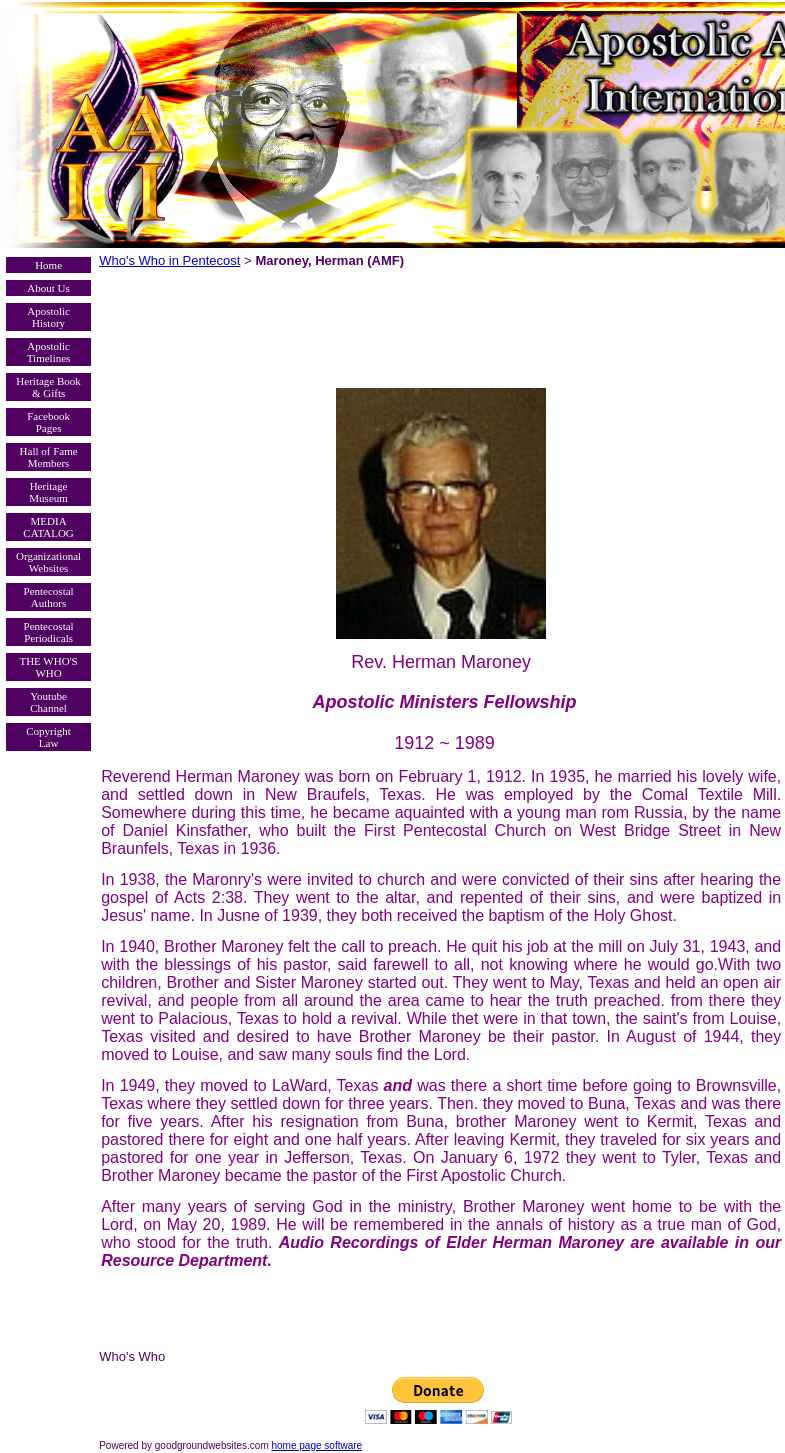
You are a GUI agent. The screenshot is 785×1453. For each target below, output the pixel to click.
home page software (317, 1445)
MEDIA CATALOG (48, 527)
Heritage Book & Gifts (48, 387)
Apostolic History (48, 317)
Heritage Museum (48, 492)
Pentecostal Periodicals (49, 632)
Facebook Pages (48, 422)
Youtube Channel (48, 702)
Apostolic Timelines (49, 352)
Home (48, 265)
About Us (48, 288)
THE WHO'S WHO (48, 667)
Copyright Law (48, 737)
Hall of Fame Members (49, 457)
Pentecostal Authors (49, 597)
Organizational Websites (48, 562)
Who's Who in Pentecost (169, 260)
